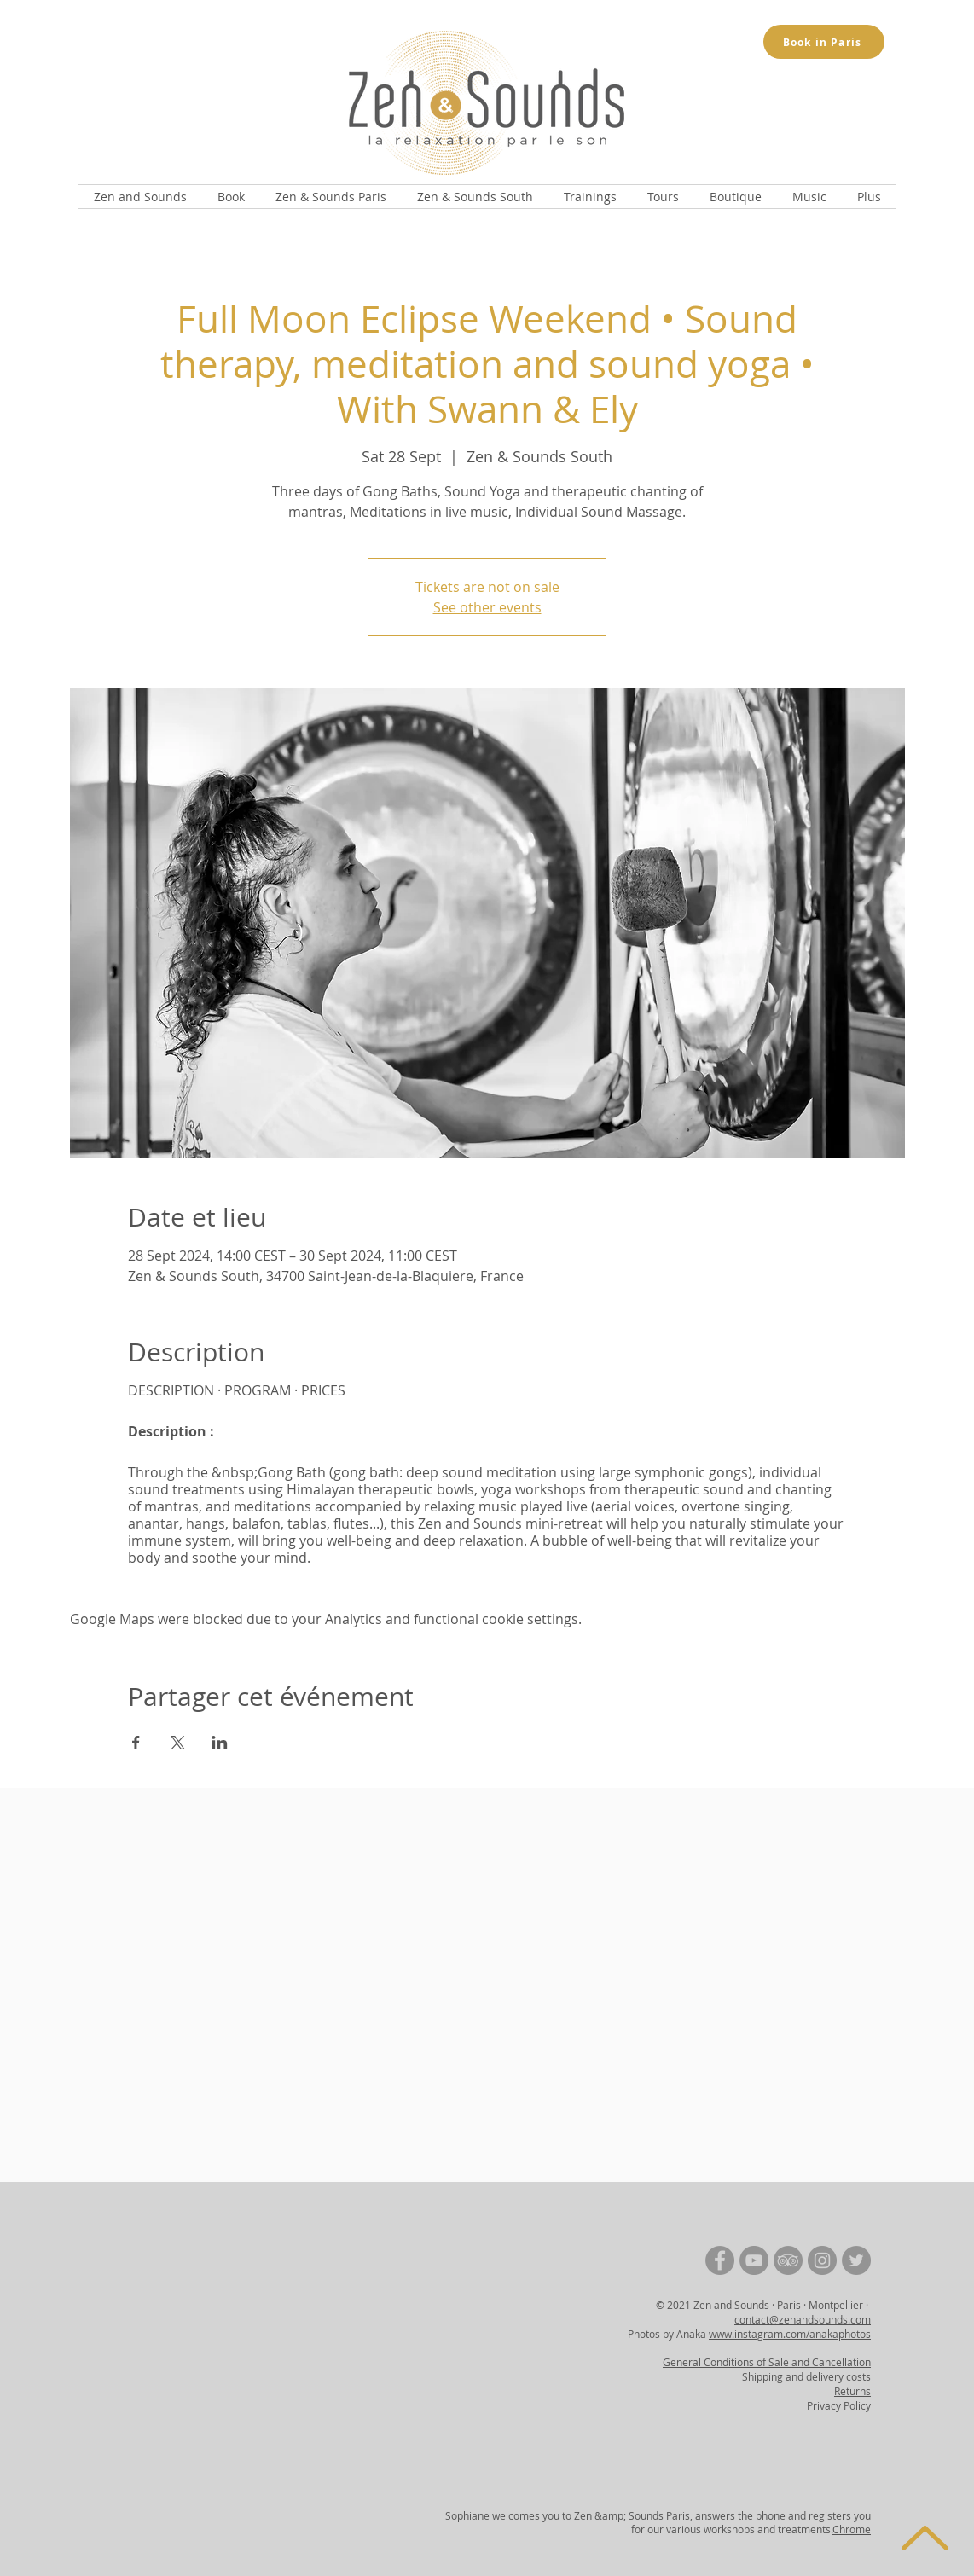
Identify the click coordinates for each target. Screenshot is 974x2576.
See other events (487, 607)
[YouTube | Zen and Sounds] (753, 2260)
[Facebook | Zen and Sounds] (719, 2260)
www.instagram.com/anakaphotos (790, 2334)
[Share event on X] (178, 1742)
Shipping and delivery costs (806, 2376)
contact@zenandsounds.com (802, 2319)
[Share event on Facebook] (136, 1742)
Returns (852, 2391)
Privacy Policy (839, 2405)
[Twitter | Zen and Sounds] (856, 2260)
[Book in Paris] (823, 42)
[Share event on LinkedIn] (220, 1742)
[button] (140, 196)
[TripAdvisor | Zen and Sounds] (788, 2260)
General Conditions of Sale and (737, 2362)
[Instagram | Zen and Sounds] (822, 2260)
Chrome (851, 2529)
